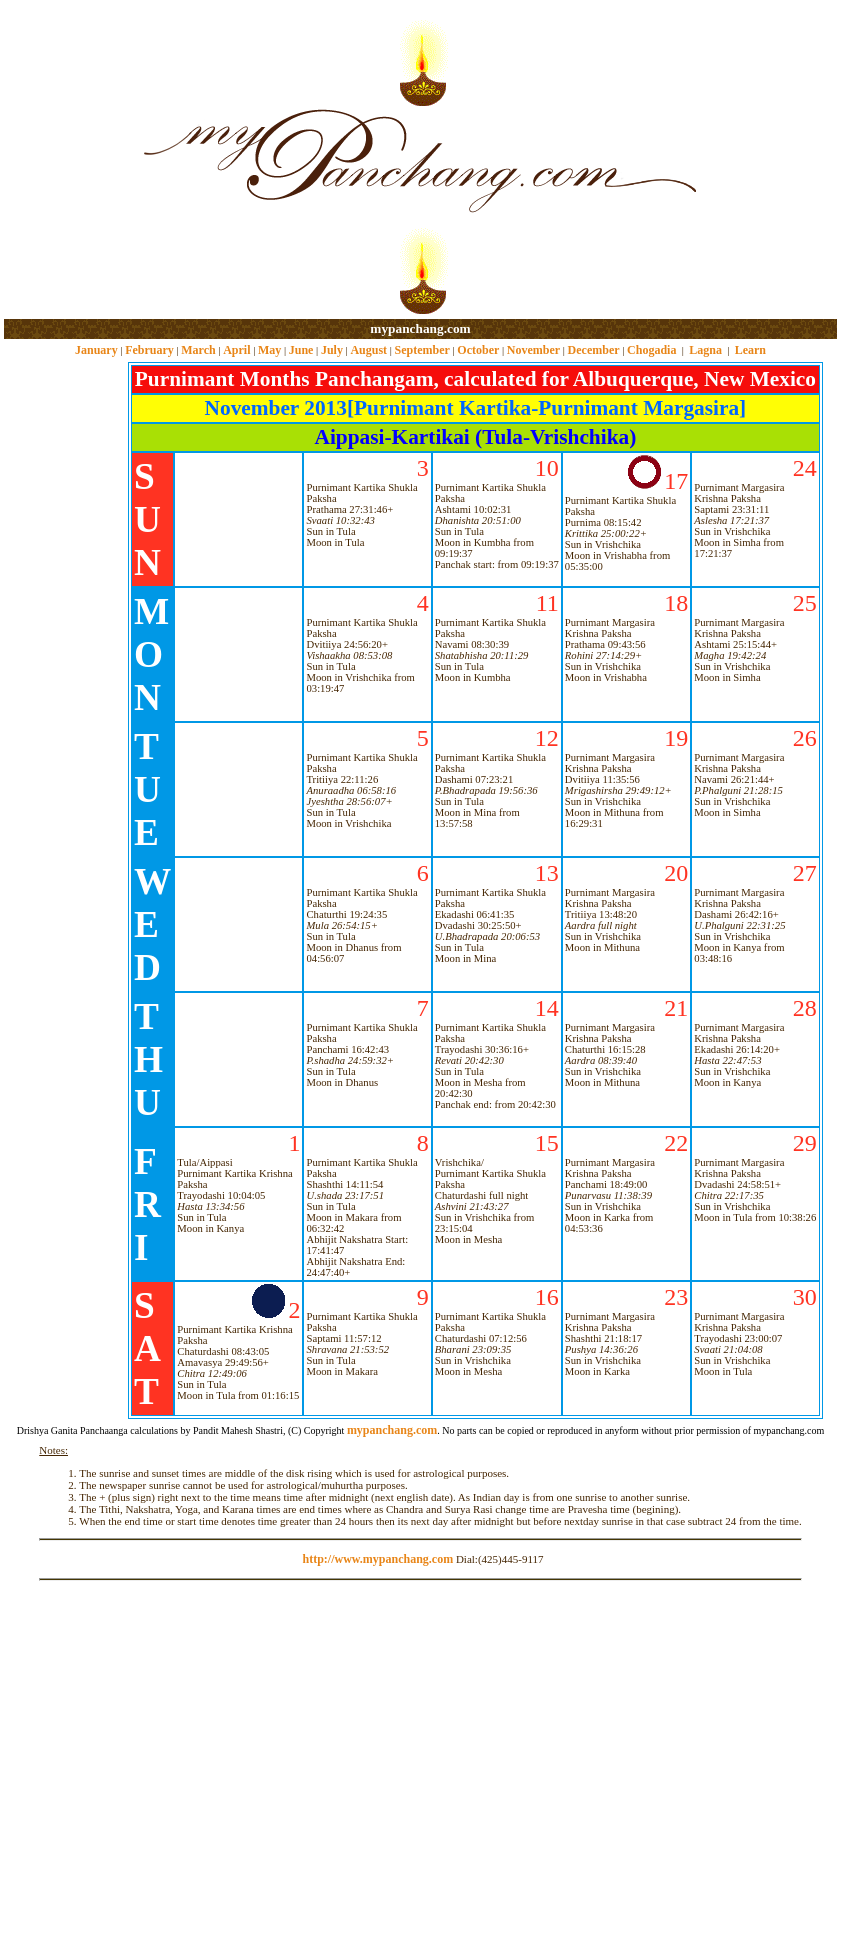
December (594, 350)
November (533, 350)
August (368, 350)
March (198, 350)
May (269, 350)
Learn (750, 350)
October (478, 350)
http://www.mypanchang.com (377, 1559)
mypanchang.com (420, 328)
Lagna (705, 350)
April (236, 350)
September (422, 350)
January (96, 350)
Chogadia (651, 350)
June (301, 350)
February (149, 350)
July (332, 350)
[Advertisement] (68, 160)
